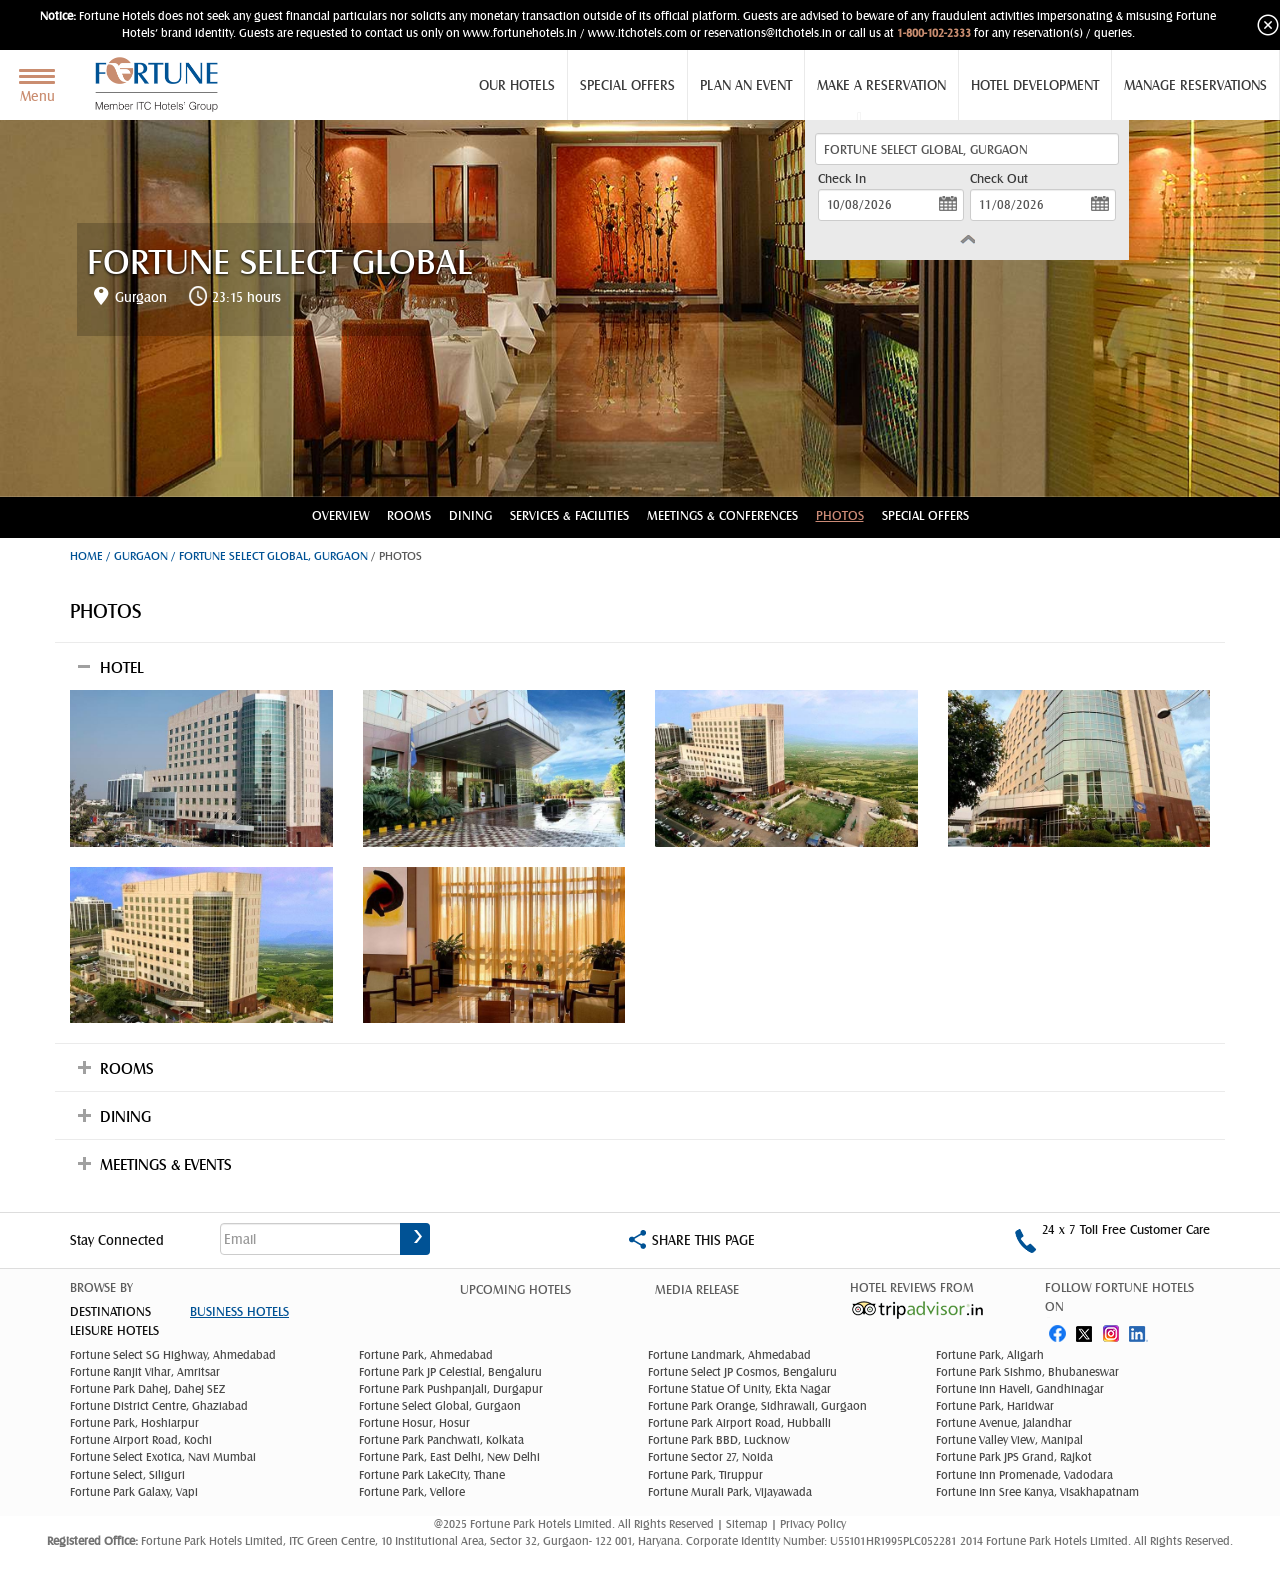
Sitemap (748, 1524)
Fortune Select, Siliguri (127, 1475)
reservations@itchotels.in (768, 33)
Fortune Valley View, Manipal (1009, 1440)
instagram (1113, 1329)
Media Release (697, 1290)
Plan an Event (746, 85)
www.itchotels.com (637, 33)
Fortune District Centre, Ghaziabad (159, 1406)
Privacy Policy (813, 1524)
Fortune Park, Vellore (412, 1492)
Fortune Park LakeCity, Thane (432, 1475)
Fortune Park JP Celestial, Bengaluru (450, 1372)
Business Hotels (239, 1311)
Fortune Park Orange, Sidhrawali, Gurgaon (757, 1406)
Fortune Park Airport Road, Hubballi (739, 1423)
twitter (1085, 1329)
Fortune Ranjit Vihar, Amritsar (145, 1372)
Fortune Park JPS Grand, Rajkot (1014, 1457)
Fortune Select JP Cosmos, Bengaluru (742, 1372)
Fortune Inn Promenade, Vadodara (1024, 1475)
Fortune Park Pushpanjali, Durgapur (451, 1389)
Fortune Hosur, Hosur (414, 1423)
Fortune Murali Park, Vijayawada (730, 1492)
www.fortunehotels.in (520, 33)
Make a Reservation (881, 85)
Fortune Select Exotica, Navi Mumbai (163, 1457)
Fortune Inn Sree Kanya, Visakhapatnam (1037, 1492)
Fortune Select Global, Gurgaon (440, 1406)
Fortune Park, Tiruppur (705, 1475)
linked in (1141, 1329)
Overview (340, 515)
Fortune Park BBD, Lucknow (719, 1440)
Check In (842, 178)
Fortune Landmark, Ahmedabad (729, 1355)
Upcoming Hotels (515, 1290)
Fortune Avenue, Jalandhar (1004, 1423)
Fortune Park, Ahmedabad (426, 1355)
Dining (470, 515)
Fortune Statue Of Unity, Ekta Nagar (739, 1389)
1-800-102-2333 (934, 33)
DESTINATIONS (110, 1311)
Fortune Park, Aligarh (990, 1355)
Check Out (999, 178)
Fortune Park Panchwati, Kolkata (441, 1440)
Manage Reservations (1195, 85)
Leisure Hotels (114, 1330)
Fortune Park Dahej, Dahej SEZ (147, 1389)
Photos (840, 515)
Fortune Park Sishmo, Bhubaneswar (1027, 1372)
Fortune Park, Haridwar (995, 1406)
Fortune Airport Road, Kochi (141, 1440)
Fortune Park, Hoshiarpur (134, 1423)
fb (1057, 1329)
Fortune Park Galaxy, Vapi (134, 1492)
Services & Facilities (569, 515)
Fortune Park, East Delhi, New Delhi (449, 1457)
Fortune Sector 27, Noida (710, 1457)
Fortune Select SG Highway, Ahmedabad (173, 1355)
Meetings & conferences (722, 515)
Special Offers (627, 85)
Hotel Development (1035, 85)
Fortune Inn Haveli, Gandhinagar (1020, 1389)
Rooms (409, 515)
